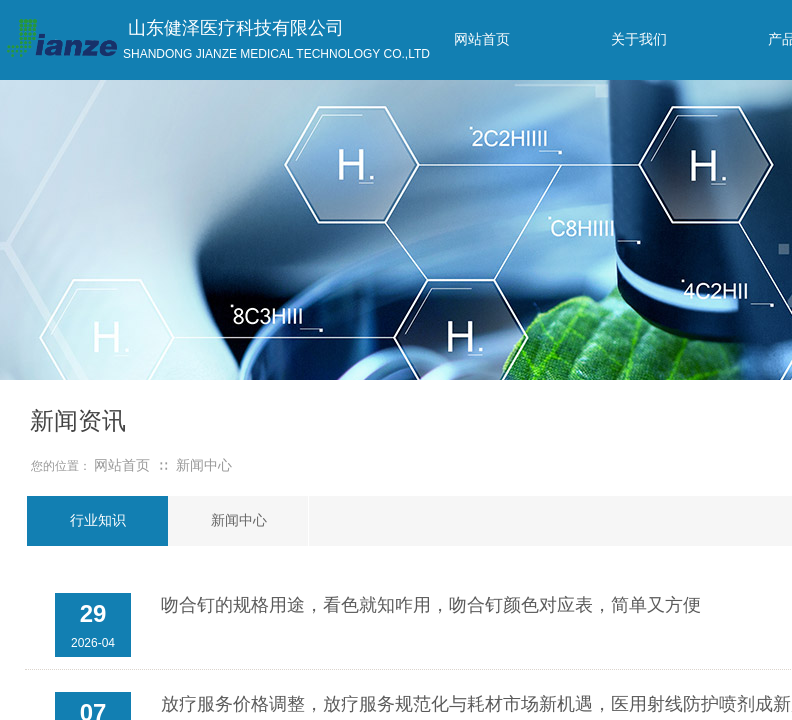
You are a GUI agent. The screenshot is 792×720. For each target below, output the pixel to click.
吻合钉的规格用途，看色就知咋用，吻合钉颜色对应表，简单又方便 (431, 605)
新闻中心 (204, 465)
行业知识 (98, 520)
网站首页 (122, 465)
